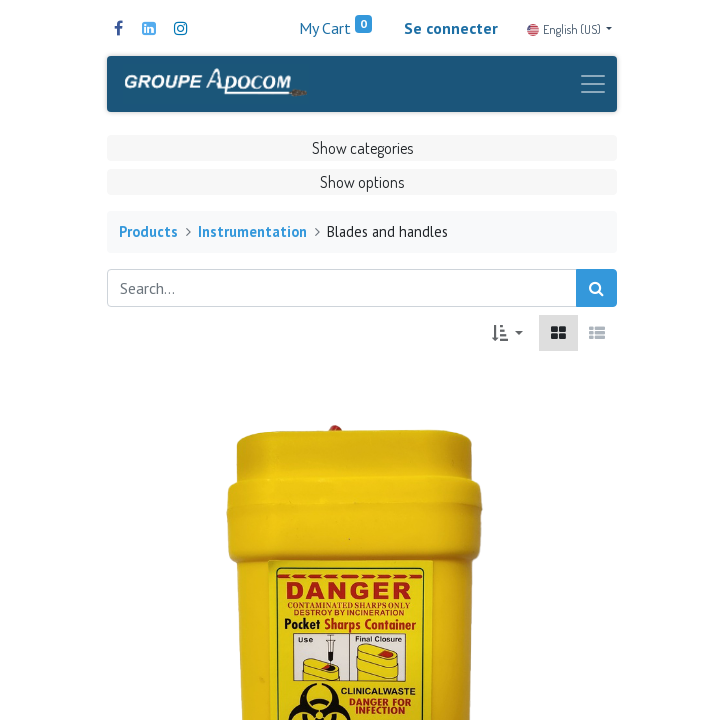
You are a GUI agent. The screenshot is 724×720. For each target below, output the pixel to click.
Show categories (362, 148)
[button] (507, 333)
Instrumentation (252, 231)
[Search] (596, 288)
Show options (362, 182)
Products (148, 231)
